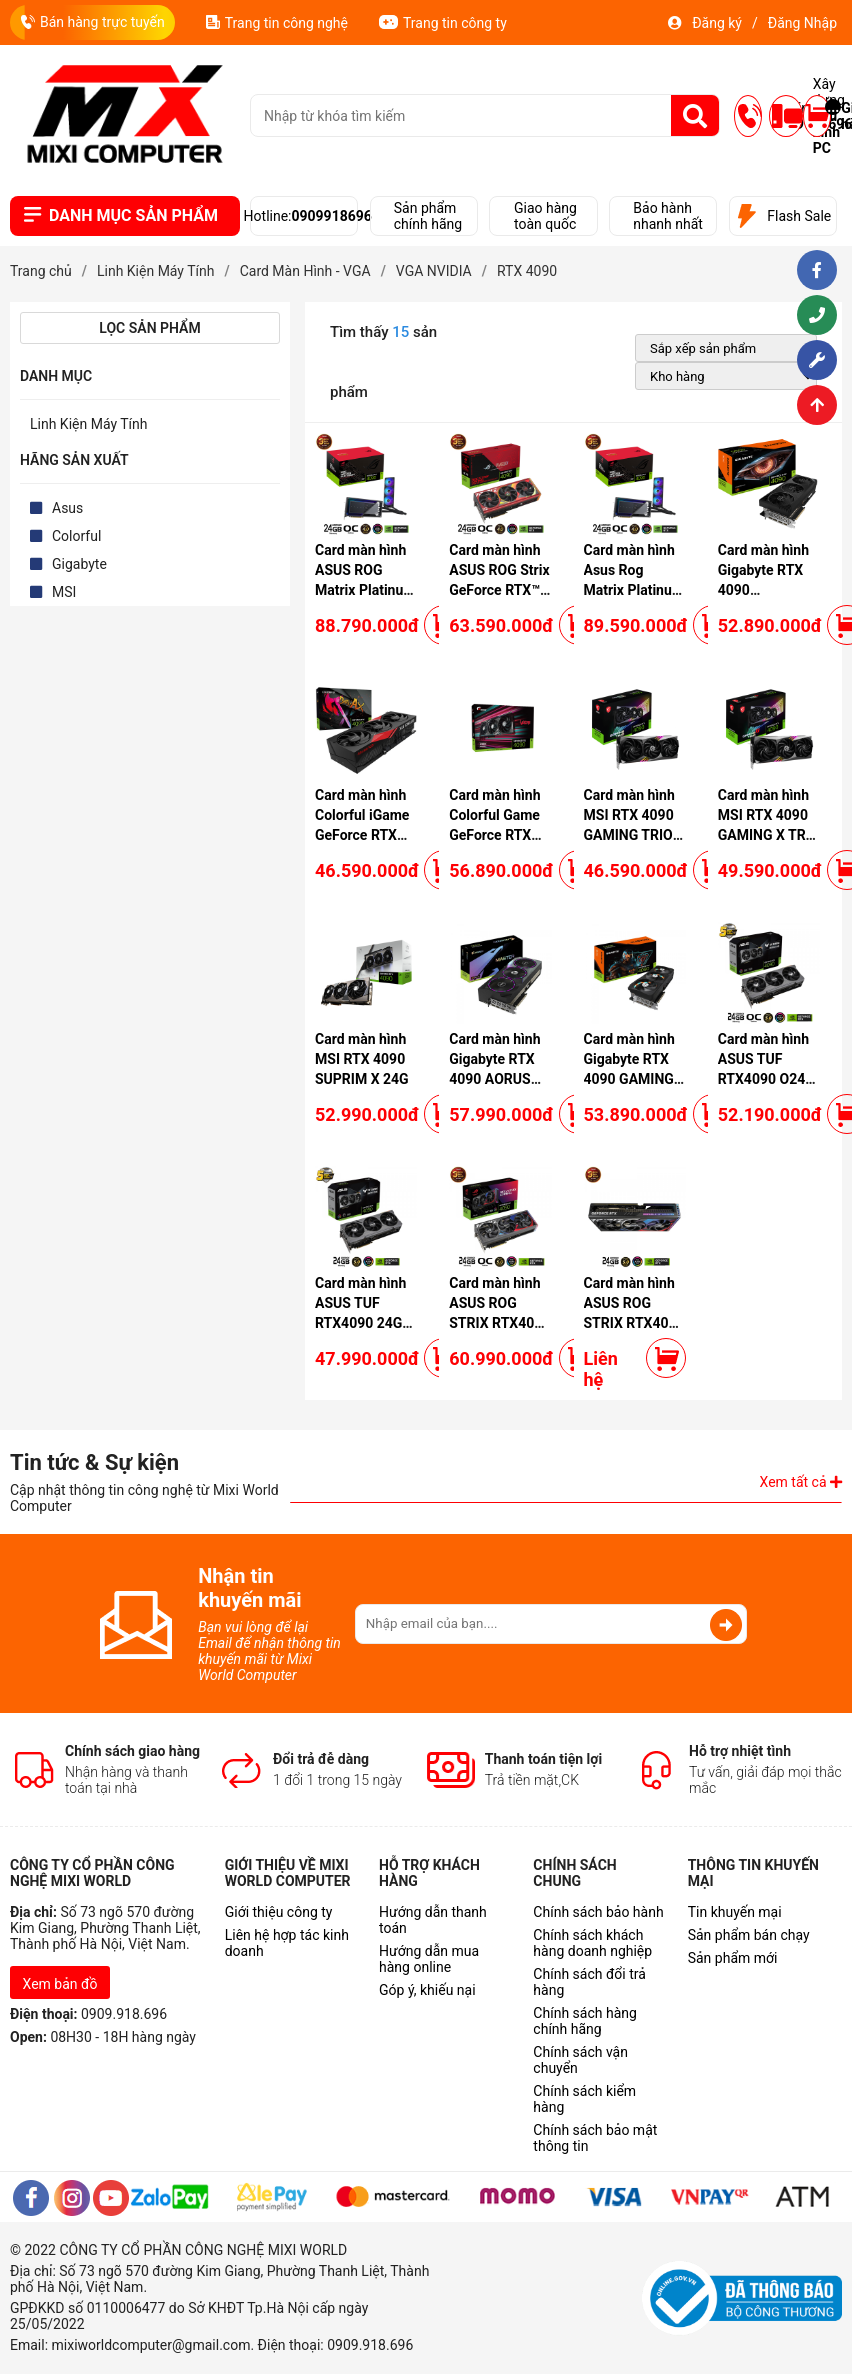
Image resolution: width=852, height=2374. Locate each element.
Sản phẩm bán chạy (749, 1935)
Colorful (76, 536)
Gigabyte (79, 564)
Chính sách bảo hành (598, 1912)
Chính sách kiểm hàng (584, 2099)
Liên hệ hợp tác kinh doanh (287, 1943)
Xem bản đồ (60, 1984)
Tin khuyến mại (735, 1912)
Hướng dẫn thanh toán (433, 1920)
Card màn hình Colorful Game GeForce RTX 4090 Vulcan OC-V (494, 835)
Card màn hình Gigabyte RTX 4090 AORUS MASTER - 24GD (494, 1079)
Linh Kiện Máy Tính (89, 424)
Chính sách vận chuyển (580, 2060)
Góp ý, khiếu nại (427, 1990)
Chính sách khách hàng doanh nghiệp (592, 1943)
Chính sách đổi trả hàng (589, 1982)
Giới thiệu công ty (279, 1912)
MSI (64, 592)
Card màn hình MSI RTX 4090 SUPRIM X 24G (362, 1059)
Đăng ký (717, 23)
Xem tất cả (801, 1482)
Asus (67, 508)
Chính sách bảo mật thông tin (595, 2138)
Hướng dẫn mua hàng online (429, 1959)
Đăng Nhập (802, 23)
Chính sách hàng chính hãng (584, 2021)
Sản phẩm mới (733, 1958)
